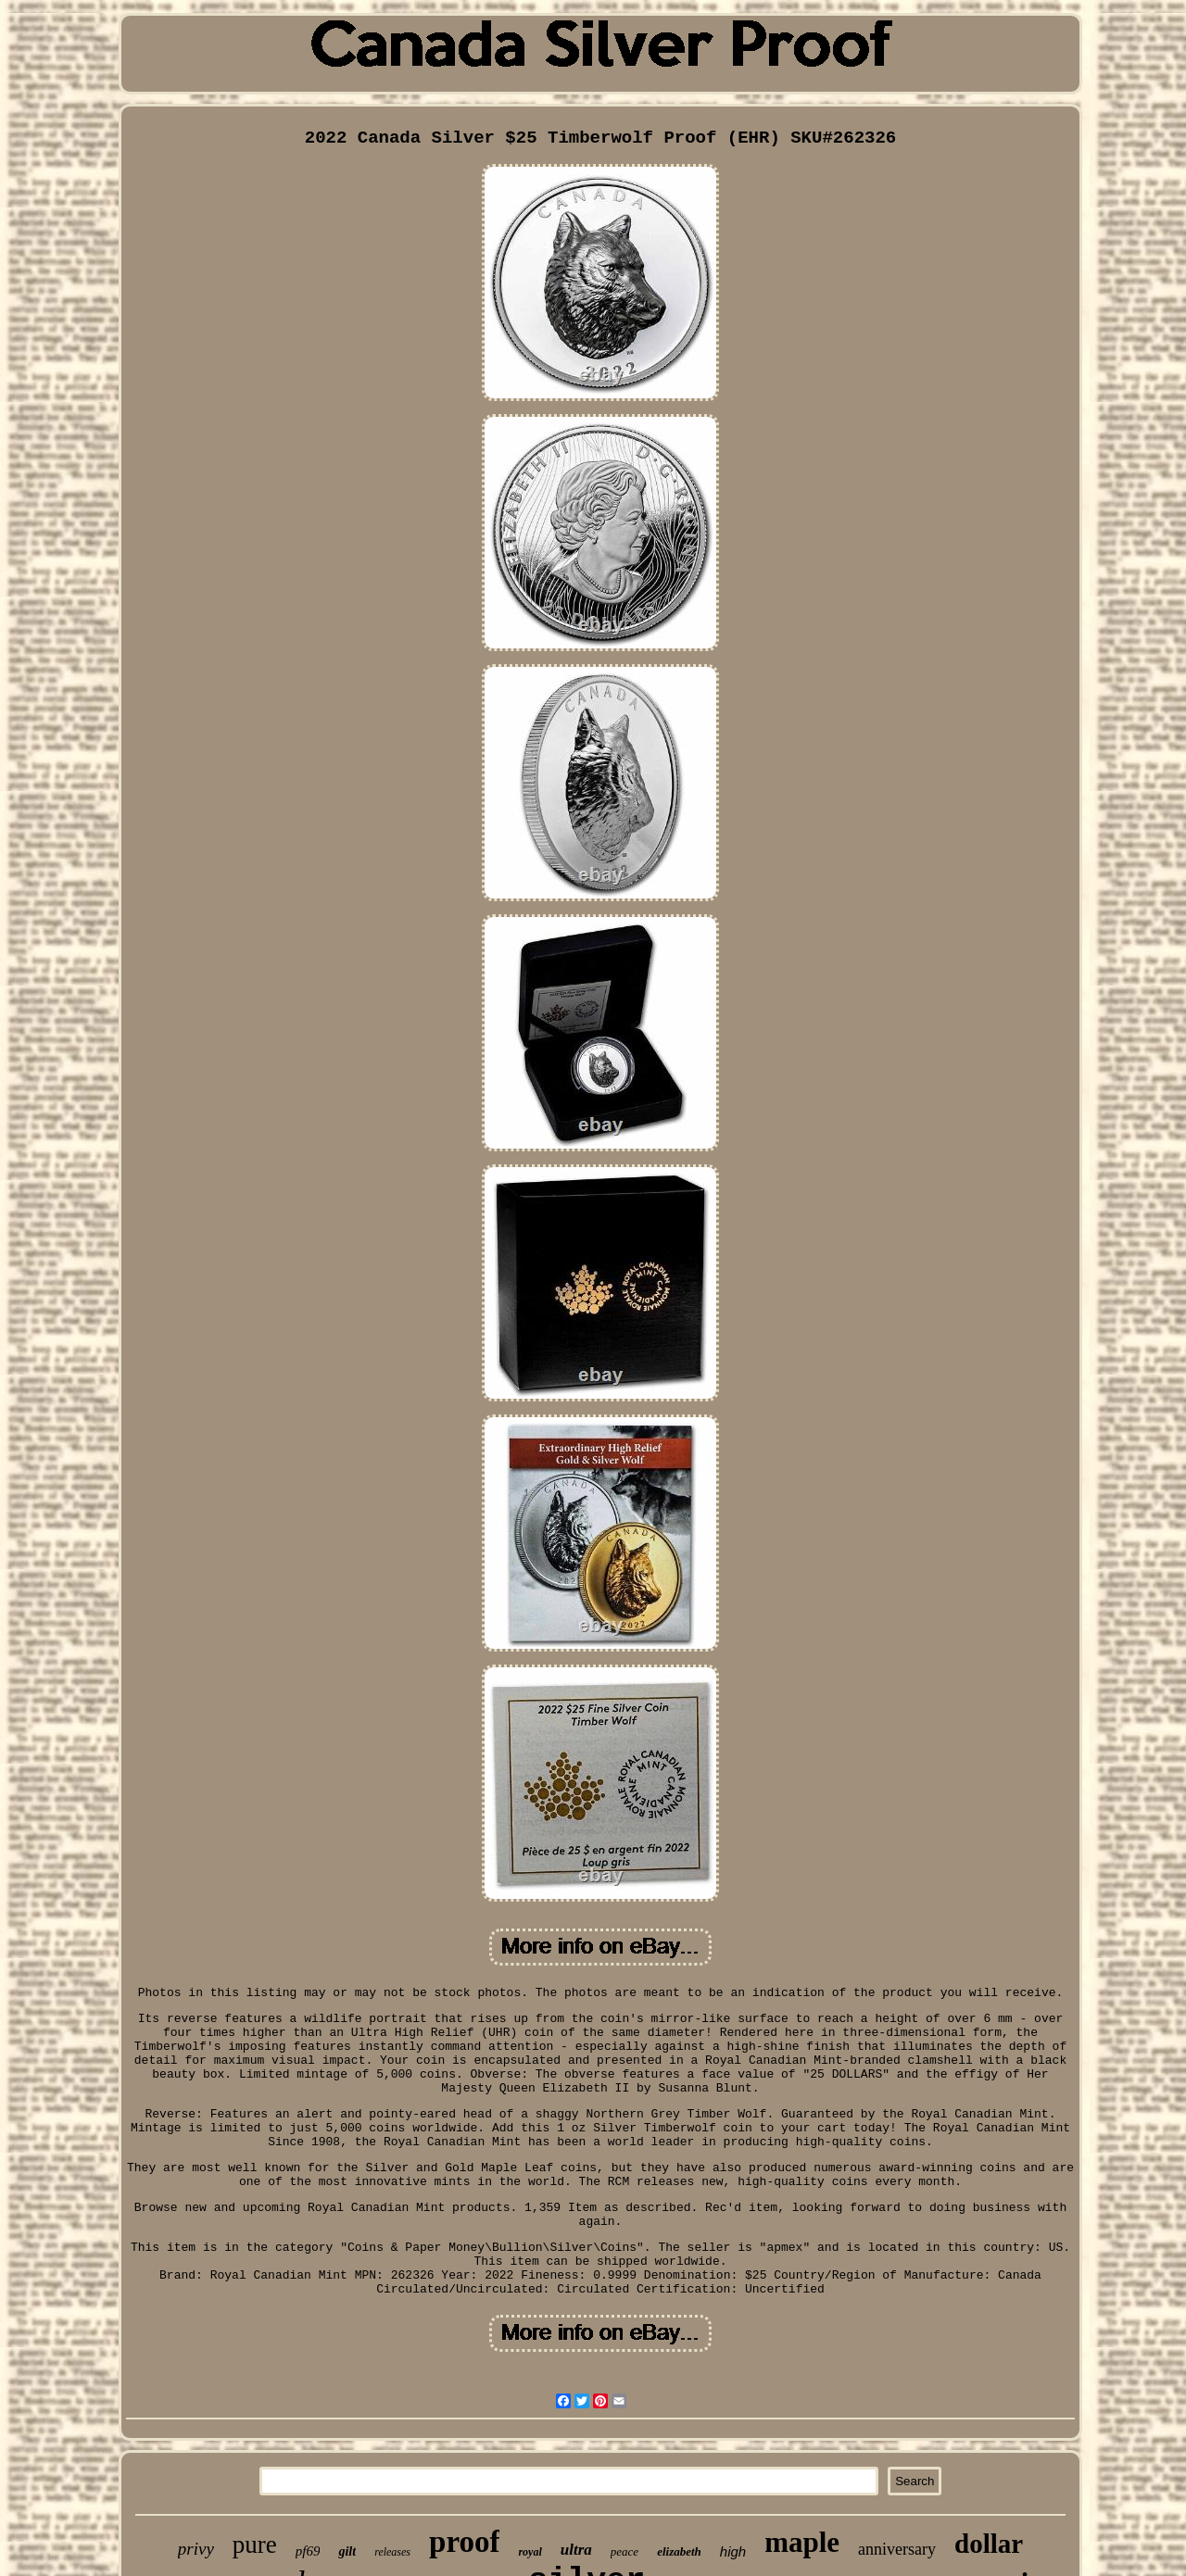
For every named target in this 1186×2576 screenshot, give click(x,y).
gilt (347, 2551)
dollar (988, 2543)
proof (464, 2541)
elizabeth (679, 2551)
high (733, 2551)
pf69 (308, 2551)
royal (529, 2551)
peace (624, 2551)
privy (196, 2548)
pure (255, 2544)
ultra (576, 2549)
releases (392, 2551)
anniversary (897, 2549)
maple (801, 2542)
